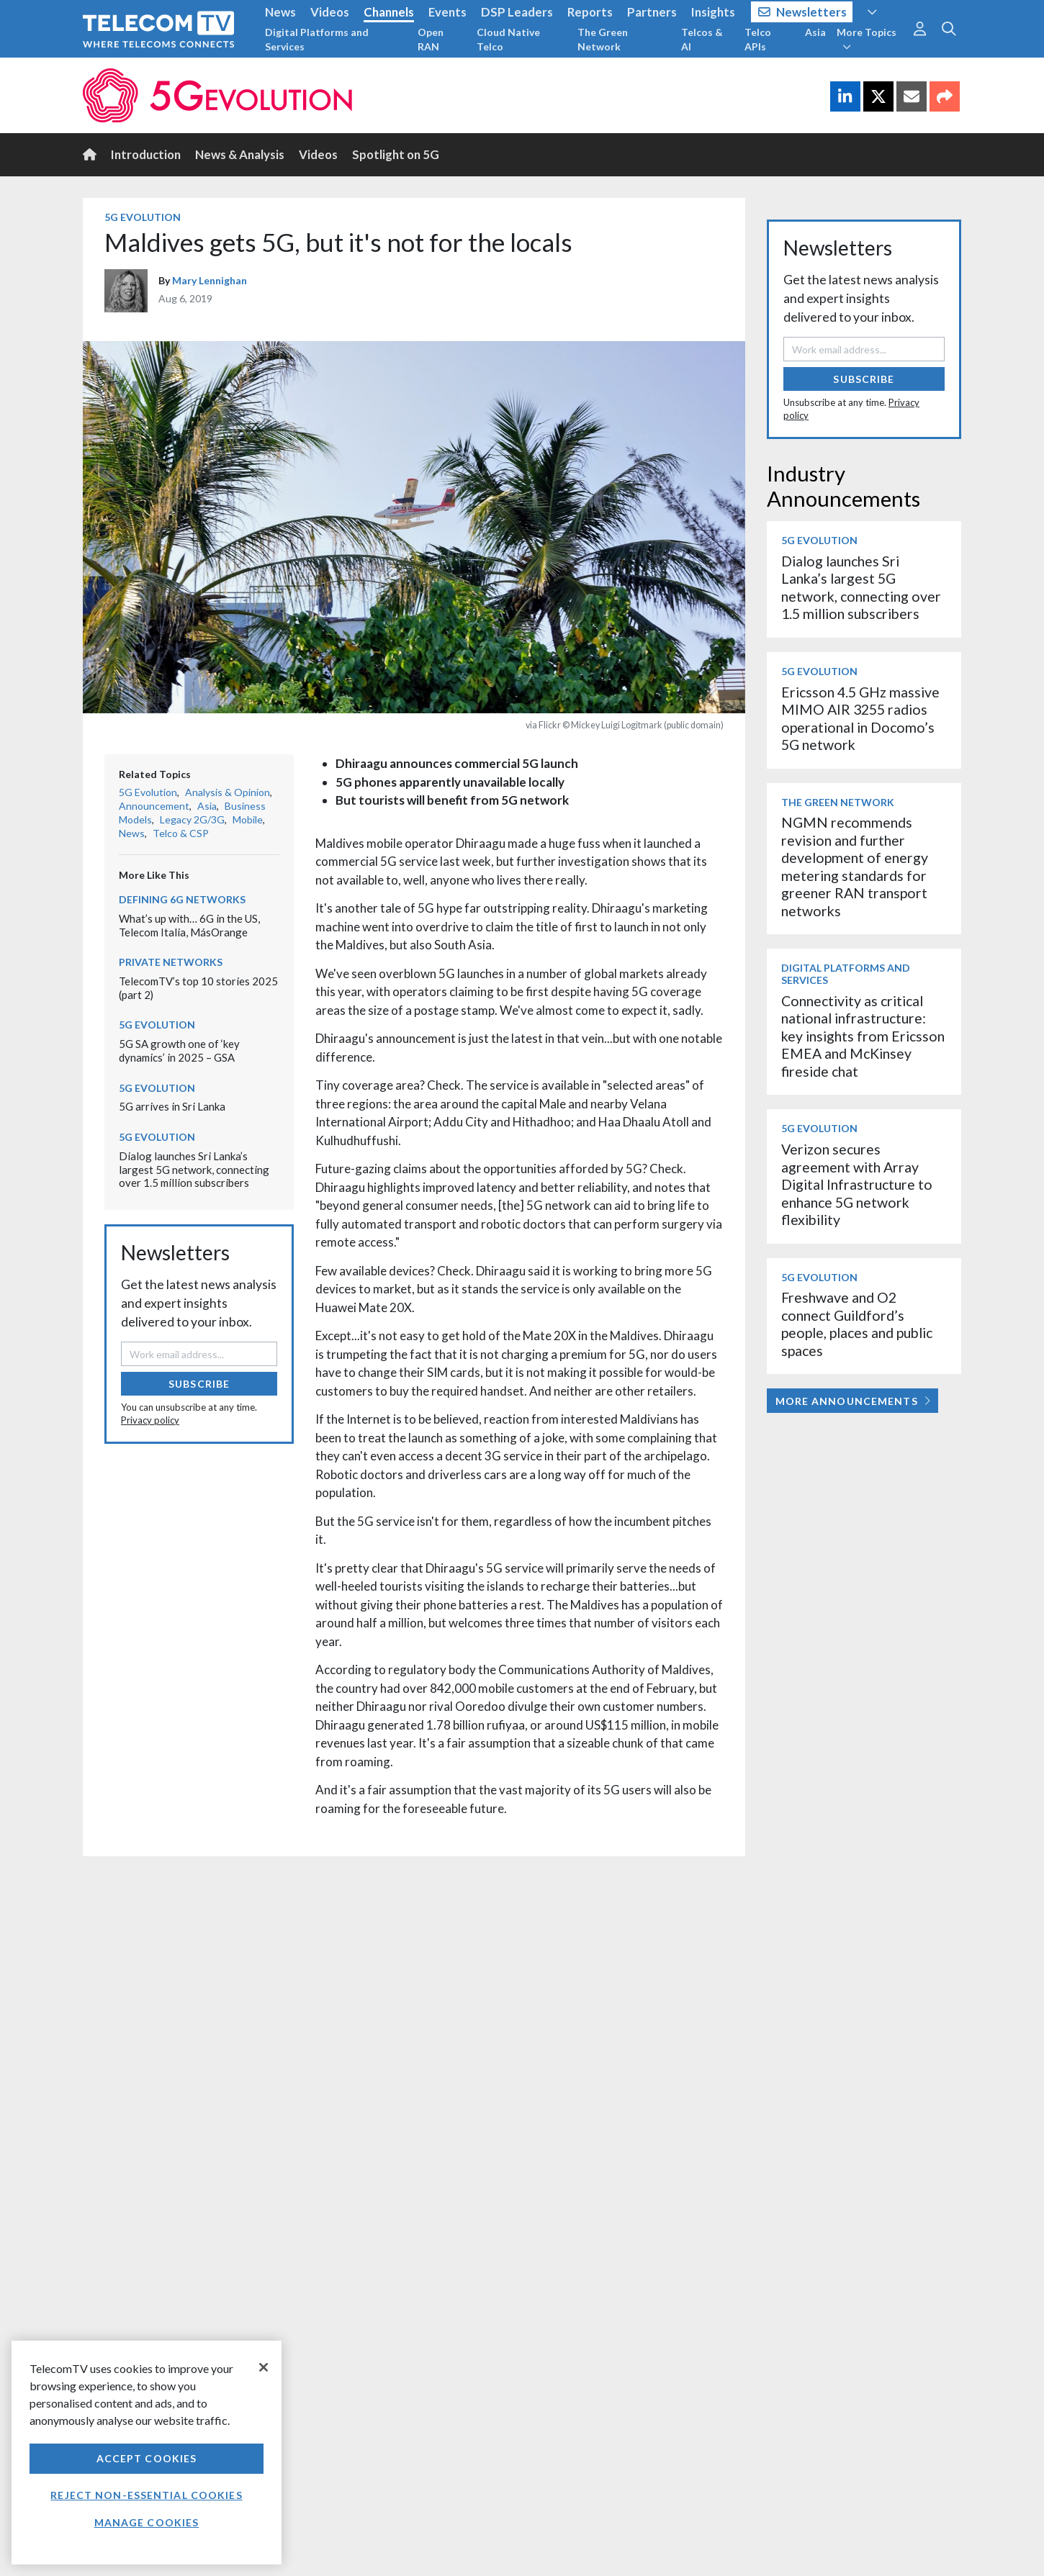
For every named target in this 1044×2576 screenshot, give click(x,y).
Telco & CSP (181, 833)
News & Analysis (239, 154)
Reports (590, 11)
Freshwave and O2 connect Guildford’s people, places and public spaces (856, 1323)
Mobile (248, 819)
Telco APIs (757, 39)
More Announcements (852, 1401)
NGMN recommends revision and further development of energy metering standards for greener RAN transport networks (854, 866)
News (280, 11)
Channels (389, 11)
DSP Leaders (517, 11)
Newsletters (802, 11)
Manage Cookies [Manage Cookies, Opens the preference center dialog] (146, 2522)
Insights (713, 11)
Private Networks (170, 962)
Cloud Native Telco (508, 39)
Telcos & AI (702, 39)
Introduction (146, 154)
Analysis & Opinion (227, 792)
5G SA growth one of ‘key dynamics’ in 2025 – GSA (179, 1050)
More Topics (866, 39)
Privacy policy (150, 1420)
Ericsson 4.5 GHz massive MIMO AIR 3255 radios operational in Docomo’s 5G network (860, 718)
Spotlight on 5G (395, 154)
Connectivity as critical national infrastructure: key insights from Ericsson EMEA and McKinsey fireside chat (863, 1036)
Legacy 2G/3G (192, 819)
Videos (329, 11)
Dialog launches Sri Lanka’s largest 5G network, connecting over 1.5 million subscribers (194, 1169)
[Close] (263, 2367)
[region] (147, 2452)
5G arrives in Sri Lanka (172, 1106)
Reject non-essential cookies (146, 2495)
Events (447, 11)
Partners (652, 11)
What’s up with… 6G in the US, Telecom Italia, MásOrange (189, 925)
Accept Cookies (146, 2458)
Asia (815, 32)
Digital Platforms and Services (317, 39)
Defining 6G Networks (182, 899)
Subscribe (199, 1384)
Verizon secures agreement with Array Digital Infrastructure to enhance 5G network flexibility (856, 1184)
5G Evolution (142, 217)
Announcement (154, 806)
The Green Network (602, 39)
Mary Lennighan (209, 280)
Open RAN (431, 39)
